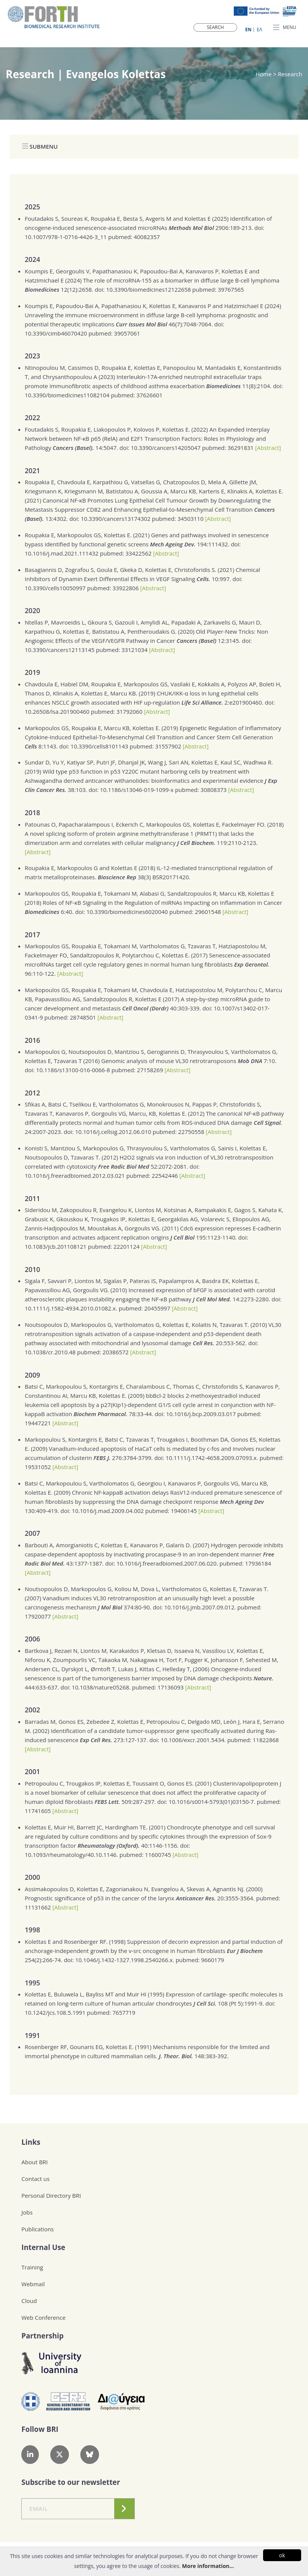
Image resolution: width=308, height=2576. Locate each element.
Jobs (26, 2212)
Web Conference (43, 2317)
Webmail (33, 2284)
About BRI (34, 2162)
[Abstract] (268, 447)
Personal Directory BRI (51, 2195)
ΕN (248, 29)
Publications (37, 2229)
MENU (284, 28)
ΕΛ (259, 29)
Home (264, 74)
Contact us (35, 2179)
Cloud (29, 2301)
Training (32, 2267)
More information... (208, 2566)
